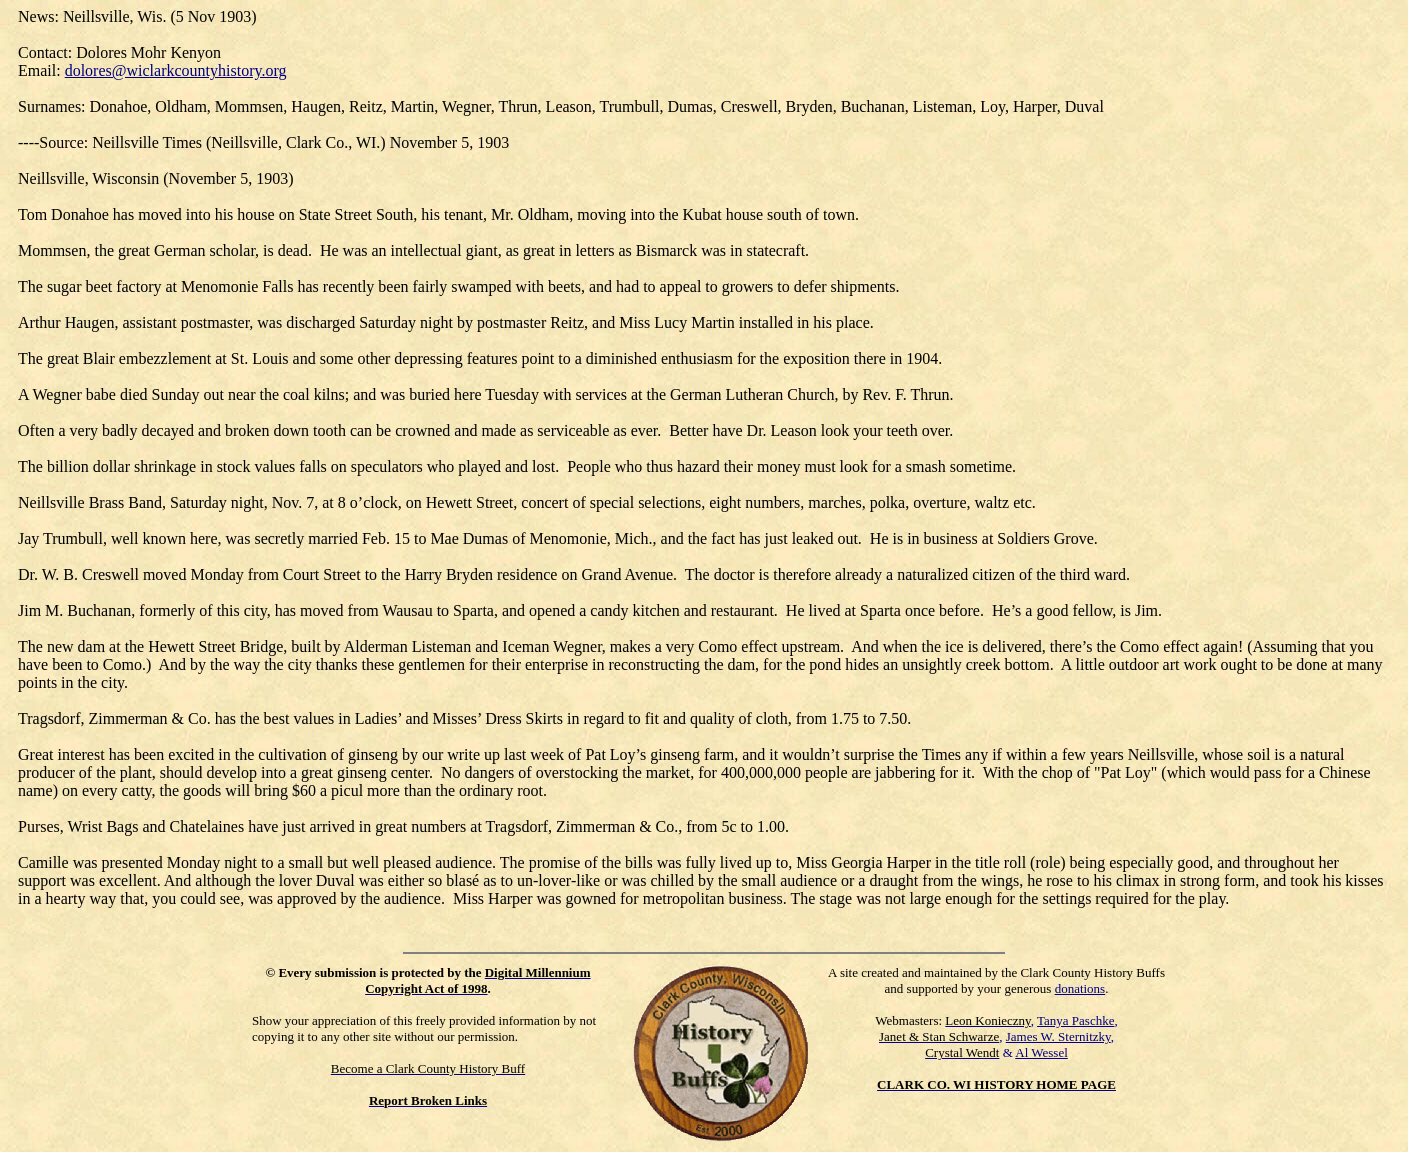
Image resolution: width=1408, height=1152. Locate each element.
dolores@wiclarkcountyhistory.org (176, 70)
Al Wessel (1041, 1052)
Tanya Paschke (1075, 1020)
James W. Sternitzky (1058, 1036)
